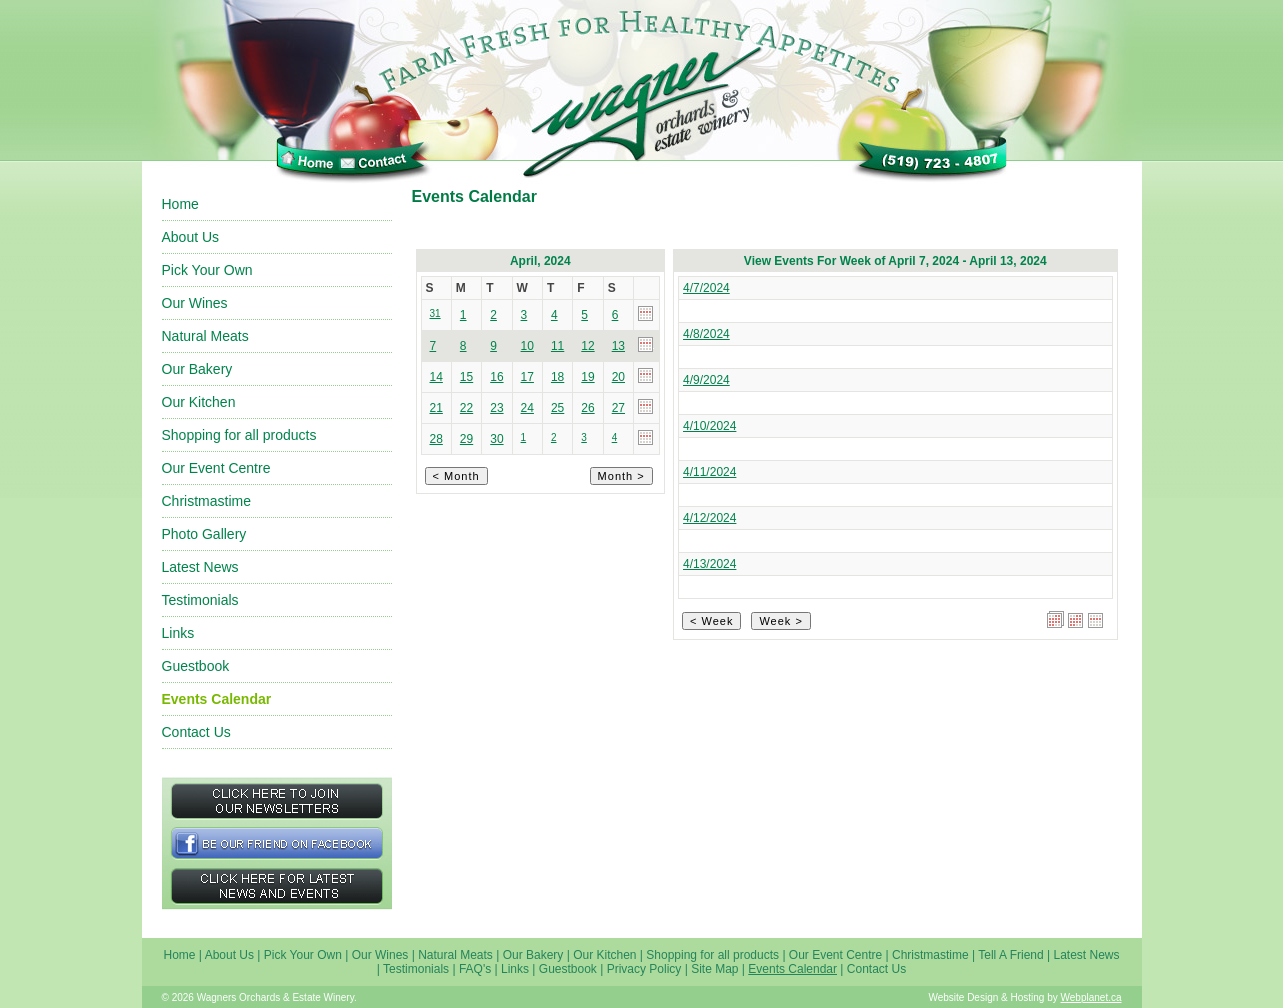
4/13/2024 (709, 564)
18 (557, 377)
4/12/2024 (709, 518)
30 (496, 439)
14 (436, 377)
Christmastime (206, 501)
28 (436, 439)
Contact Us (196, 732)
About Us (191, 237)
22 (466, 408)
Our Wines (195, 303)
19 (587, 377)
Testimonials (200, 600)
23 (496, 408)
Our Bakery (197, 369)
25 (557, 408)
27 (618, 408)
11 (557, 346)
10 (527, 346)
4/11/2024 (709, 472)
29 (466, 439)
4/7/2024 (706, 288)
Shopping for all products (239, 435)
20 (618, 377)
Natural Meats (205, 336)
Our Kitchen (199, 402)
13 (618, 346)
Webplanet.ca (1091, 997)
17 (527, 377)
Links (178, 633)
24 (527, 408)
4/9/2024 (706, 380)
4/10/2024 (709, 426)
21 (436, 408)
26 (587, 408)
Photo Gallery (204, 534)
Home (180, 204)
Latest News (200, 567)
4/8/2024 (706, 334)
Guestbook (196, 666)
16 (496, 377)
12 (587, 346)
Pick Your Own (207, 270)
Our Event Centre (216, 468)
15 (466, 377)
